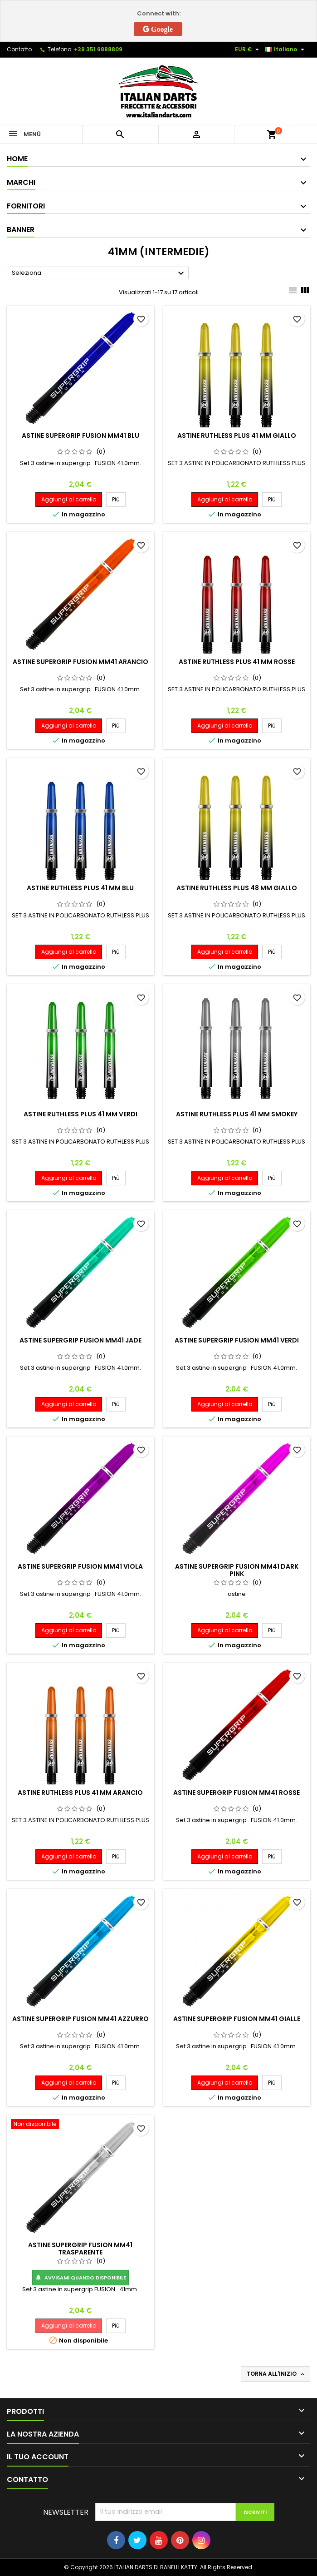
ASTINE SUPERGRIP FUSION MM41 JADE (80, 1340)
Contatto (19, 49)
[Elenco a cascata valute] (248, 49)
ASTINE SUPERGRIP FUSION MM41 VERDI (237, 1340)
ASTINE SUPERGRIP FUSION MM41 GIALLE (236, 2018)
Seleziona (99, 273)
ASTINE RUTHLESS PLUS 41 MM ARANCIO (80, 1792)
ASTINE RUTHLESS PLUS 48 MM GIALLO (236, 887)
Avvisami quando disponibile (80, 2277)
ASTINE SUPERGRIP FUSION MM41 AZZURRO (80, 2018)
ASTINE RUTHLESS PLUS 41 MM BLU (80, 887)
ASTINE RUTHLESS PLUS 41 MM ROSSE (237, 661)
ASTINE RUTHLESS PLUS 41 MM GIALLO (236, 435)
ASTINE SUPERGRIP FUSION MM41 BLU (80, 435)
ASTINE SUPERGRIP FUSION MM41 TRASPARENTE (80, 2248)
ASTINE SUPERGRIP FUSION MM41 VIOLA (80, 1566)
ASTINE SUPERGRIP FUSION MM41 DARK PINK (236, 1570)
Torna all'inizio (276, 2374)
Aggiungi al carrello (68, 499)
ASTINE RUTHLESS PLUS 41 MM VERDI (80, 1114)
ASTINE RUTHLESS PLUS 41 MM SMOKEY (236, 1114)
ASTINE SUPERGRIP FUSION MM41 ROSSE (236, 1792)
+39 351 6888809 (98, 49)
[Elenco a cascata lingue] (286, 49)
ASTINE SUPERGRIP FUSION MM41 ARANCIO (80, 661)
